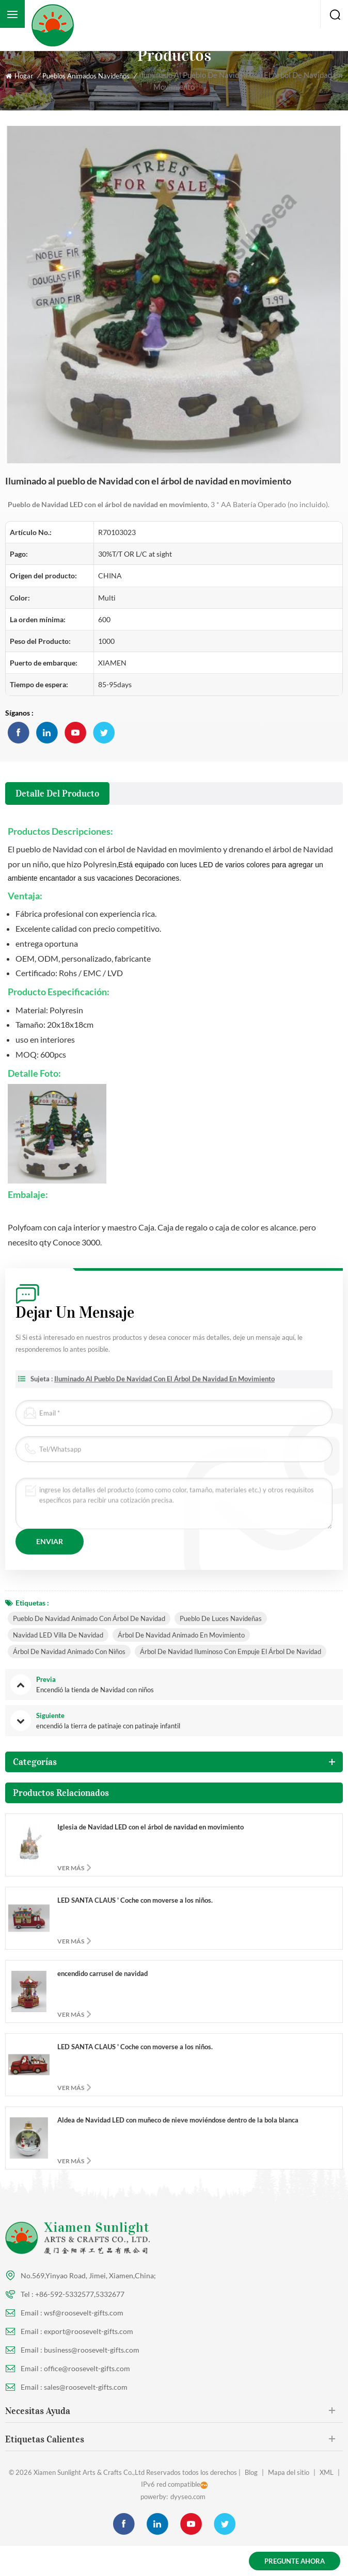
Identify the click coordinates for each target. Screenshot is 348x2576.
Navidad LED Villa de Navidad (58, 1635)
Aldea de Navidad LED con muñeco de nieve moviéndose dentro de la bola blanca (177, 2120)
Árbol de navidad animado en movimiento (181, 1635)
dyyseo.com (187, 2496)
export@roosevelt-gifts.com (88, 2331)
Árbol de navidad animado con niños (69, 1651)
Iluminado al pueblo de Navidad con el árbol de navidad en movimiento (164, 1386)
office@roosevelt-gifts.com (87, 2368)
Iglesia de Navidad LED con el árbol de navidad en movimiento (150, 1827)
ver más (70, 1868)
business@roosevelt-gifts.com (91, 2349)
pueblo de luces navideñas (221, 1618)
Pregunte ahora (294, 2561)
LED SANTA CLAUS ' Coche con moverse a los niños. (135, 1900)
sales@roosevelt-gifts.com (86, 2387)
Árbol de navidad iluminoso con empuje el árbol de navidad (230, 1651)
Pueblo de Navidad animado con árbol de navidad (89, 1618)
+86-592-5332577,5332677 (79, 2294)
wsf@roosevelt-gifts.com (83, 2312)
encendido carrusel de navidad (102, 1973)
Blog (251, 2472)
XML (327, 2472)
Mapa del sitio (288, 2472)
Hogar (19, 76)
